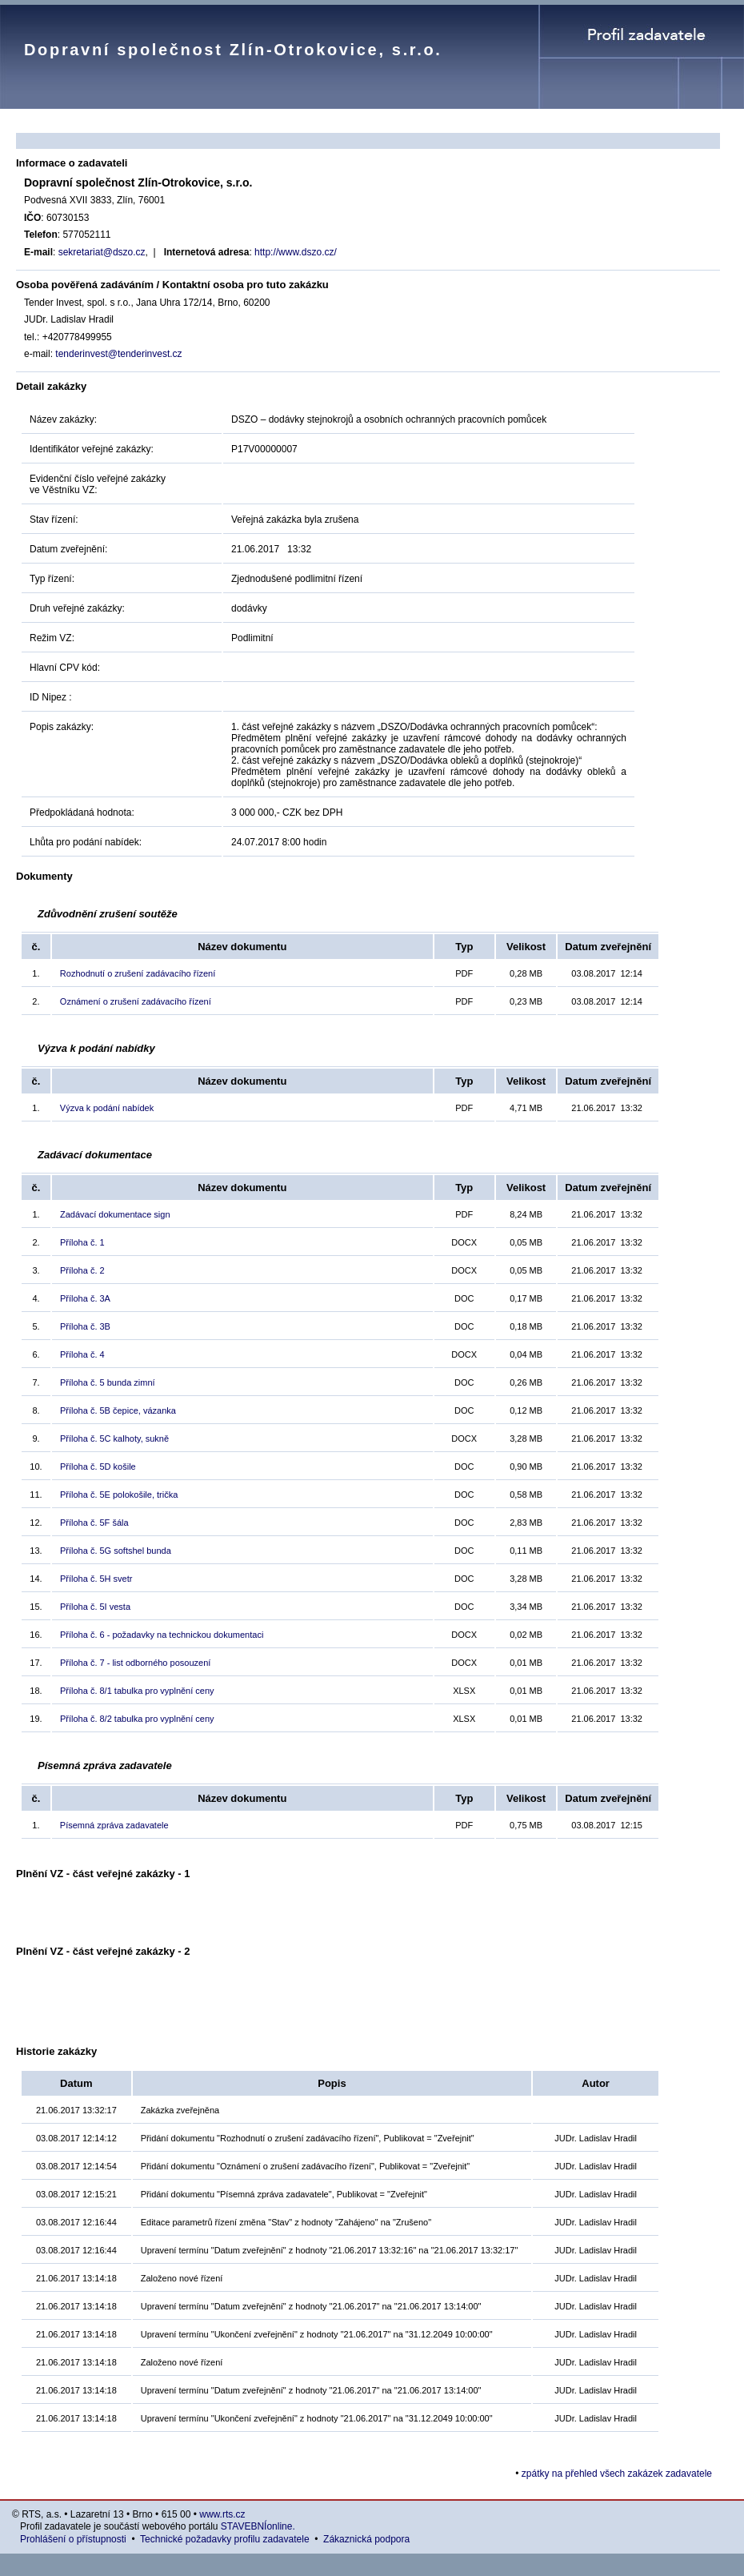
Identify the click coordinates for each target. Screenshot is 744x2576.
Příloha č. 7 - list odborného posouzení (135, 1662)
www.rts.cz (222, 2514)
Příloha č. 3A (85, 1298)
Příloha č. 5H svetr (96, 1578)
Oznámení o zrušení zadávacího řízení (135, 1001)
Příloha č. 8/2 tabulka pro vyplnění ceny (137, 1718)
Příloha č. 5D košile (98, 1466)
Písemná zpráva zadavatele (114, 1825)
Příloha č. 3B (85, 1326)
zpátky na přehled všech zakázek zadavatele (617, 2473)
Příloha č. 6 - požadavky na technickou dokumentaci (161, 1634)
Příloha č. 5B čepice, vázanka (118, 1410)
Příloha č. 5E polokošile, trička (119, 1494)
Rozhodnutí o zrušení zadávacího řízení (137, 973)
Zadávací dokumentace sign (115, 1214)
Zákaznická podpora (366, 2539)
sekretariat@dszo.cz (102, 252)
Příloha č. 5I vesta (95, 1606)
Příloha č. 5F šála (94, 1522)
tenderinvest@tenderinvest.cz (118, 353)
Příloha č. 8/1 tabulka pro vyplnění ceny (137, 1690)
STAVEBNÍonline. (258, 2526)
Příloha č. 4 (82, 1354)
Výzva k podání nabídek (107, 1108)
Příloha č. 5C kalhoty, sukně (114, 1438)
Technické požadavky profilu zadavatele (224, 2539)
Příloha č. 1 (82, 1242)
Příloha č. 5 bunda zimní (107, 1382)
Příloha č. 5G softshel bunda (115, 1550)
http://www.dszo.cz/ (295, 252)
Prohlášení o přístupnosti (73, 2539)
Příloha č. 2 (82, 1270)
